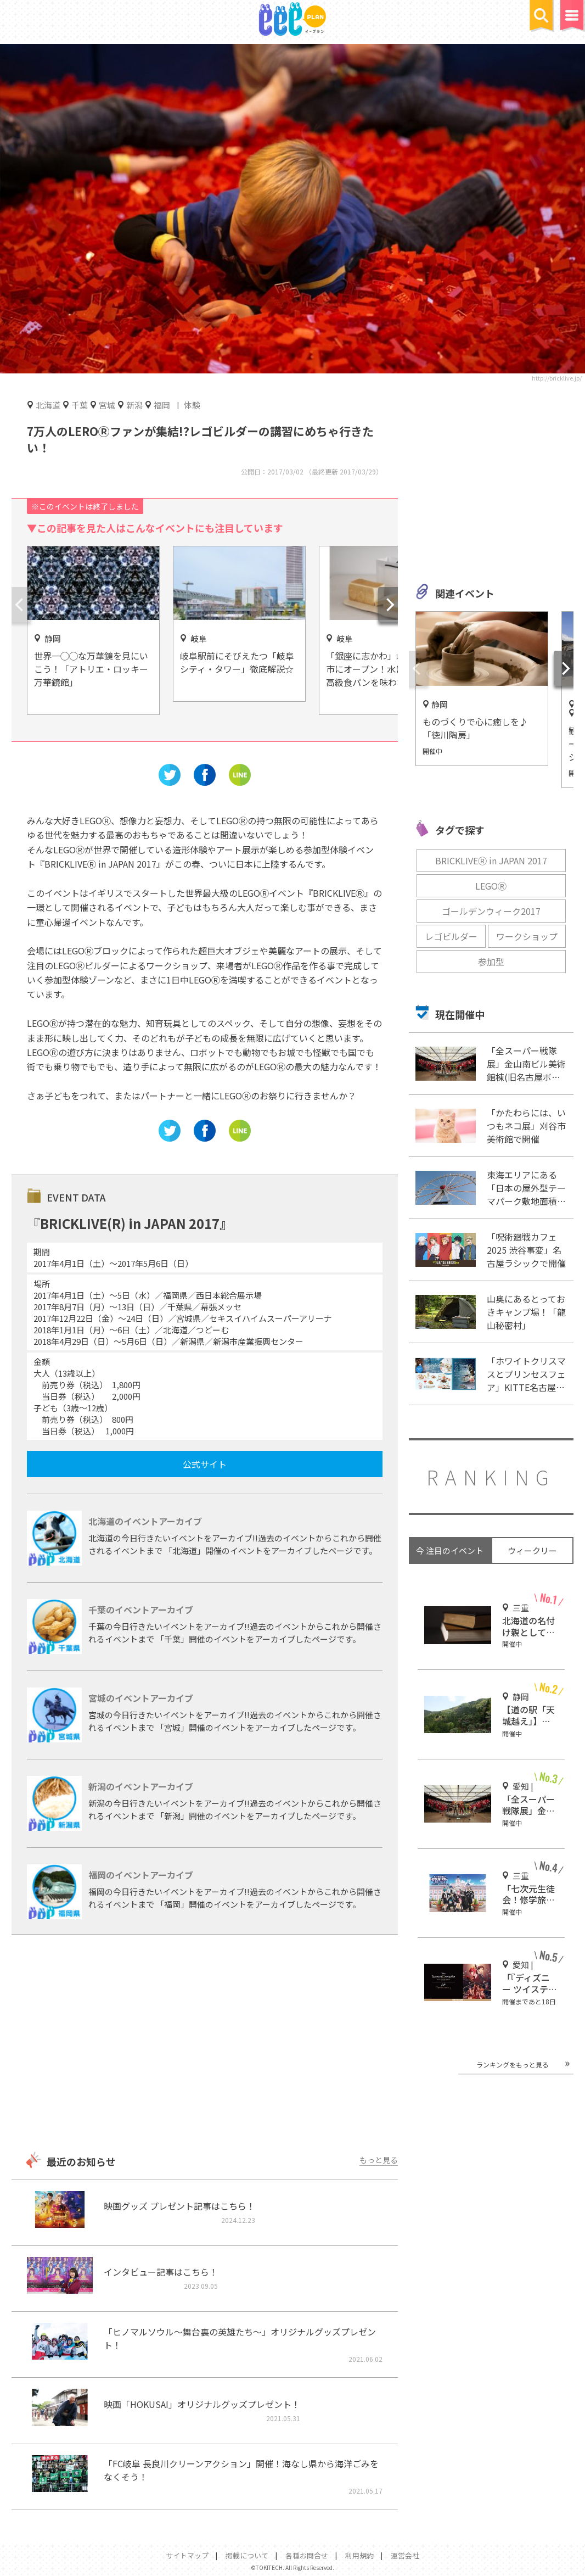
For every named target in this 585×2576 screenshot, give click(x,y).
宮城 (107, 404)
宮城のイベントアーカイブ (140, 1698)
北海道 (48, 404)
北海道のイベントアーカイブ (145, 1521)
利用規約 (359, 2555)
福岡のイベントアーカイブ (140, 1874)
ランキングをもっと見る (512, 2064)
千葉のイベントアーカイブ (140, 1609)
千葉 (79, 404)
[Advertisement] (204, 2044)
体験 (192, 405)
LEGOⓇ (491, 885)
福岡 (162, 404)
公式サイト (205, 1464)
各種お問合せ (306, 2555)
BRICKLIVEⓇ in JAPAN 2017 (491, 860)
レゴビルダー (451, 936)
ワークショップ (527, 936)
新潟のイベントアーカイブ (140, 1786)
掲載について (247, 2555)
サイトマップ (187, 2555)
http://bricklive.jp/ (557, 377)
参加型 (491, 961)
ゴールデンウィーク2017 (491, 911)
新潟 (134, 404)
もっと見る (378, 2159)
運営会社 (405, 2555)
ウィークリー (532, 1550)
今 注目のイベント (449, 1550)
